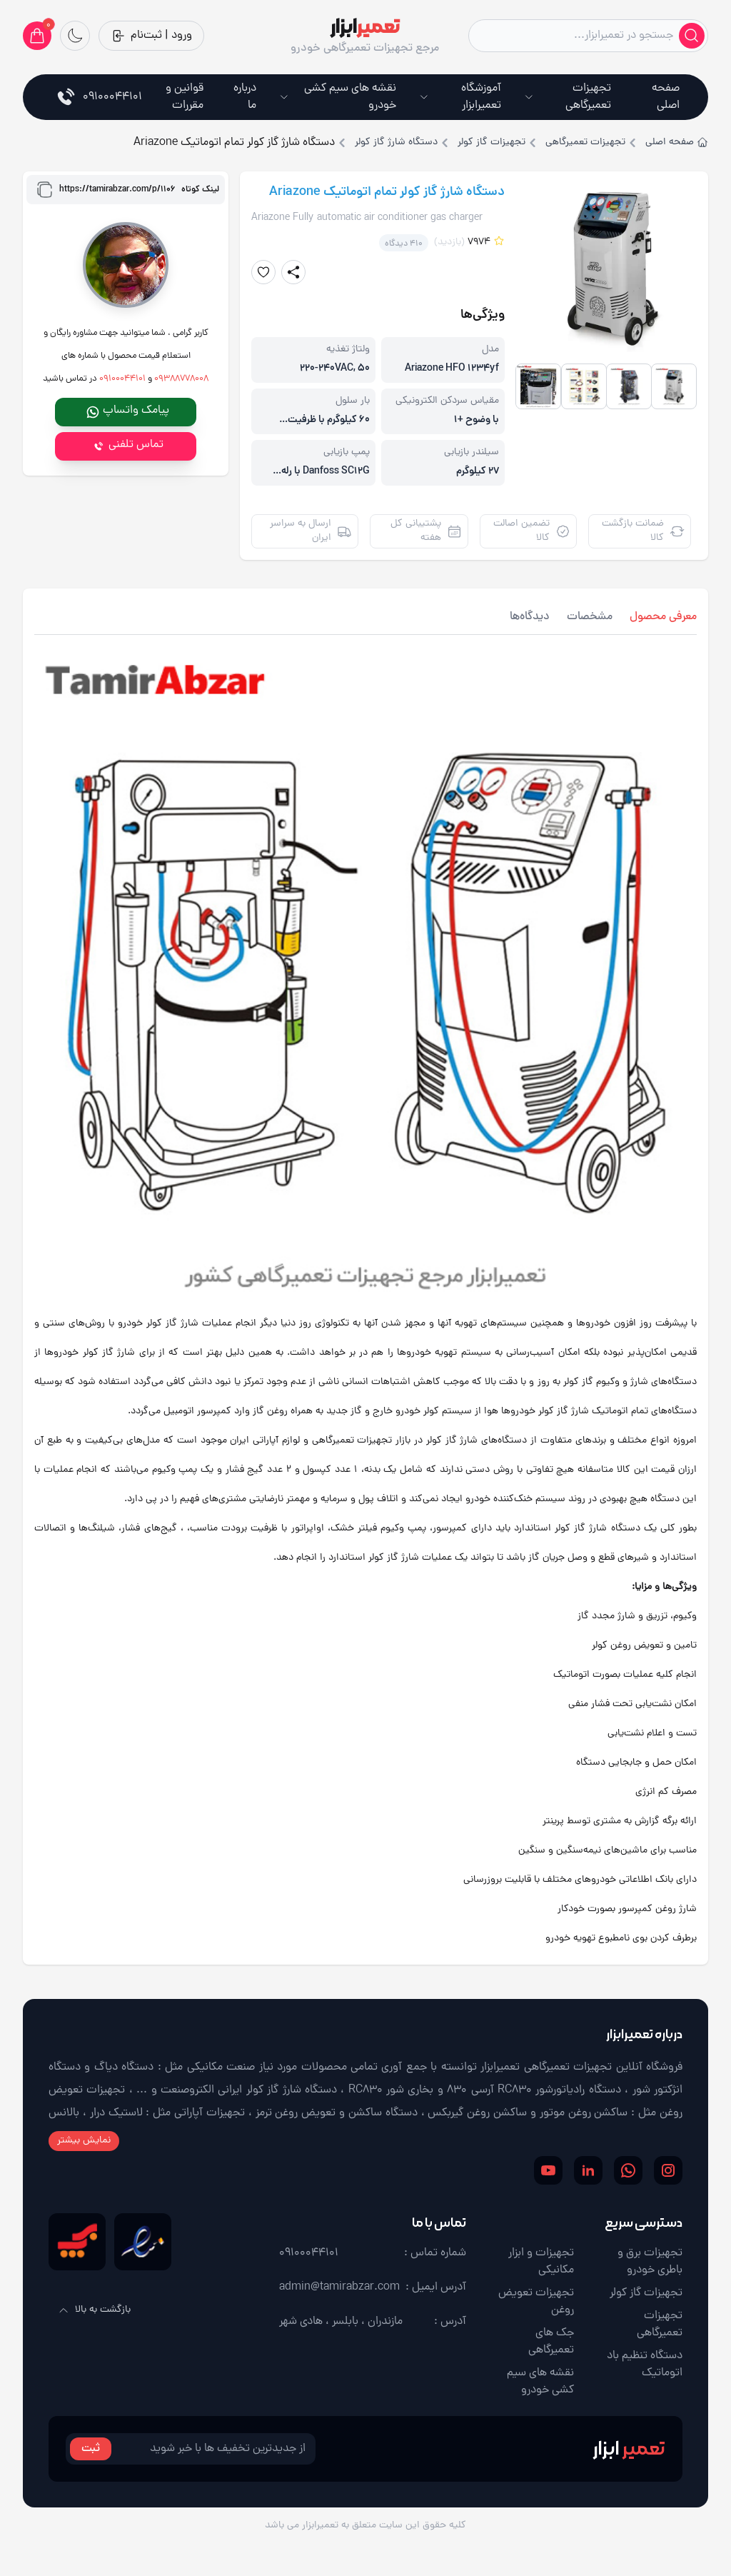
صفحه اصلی (666, 97)
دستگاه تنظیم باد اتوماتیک (644, 2364)
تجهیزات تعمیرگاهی (567, 97)
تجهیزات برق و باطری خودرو (649, 2262)
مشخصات (589, 617)
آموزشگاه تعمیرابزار (460, 97)
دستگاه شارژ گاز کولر (396, 143)
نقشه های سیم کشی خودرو (337, 97)
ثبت (90, 2448)
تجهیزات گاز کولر (491, 143)
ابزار (629, 2449)
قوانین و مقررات (184, 97)
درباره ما (244, 97)
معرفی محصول (663, 617)
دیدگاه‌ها (530, 617)
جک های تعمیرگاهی (551, 2342)
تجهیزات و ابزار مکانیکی (541, 2262)
